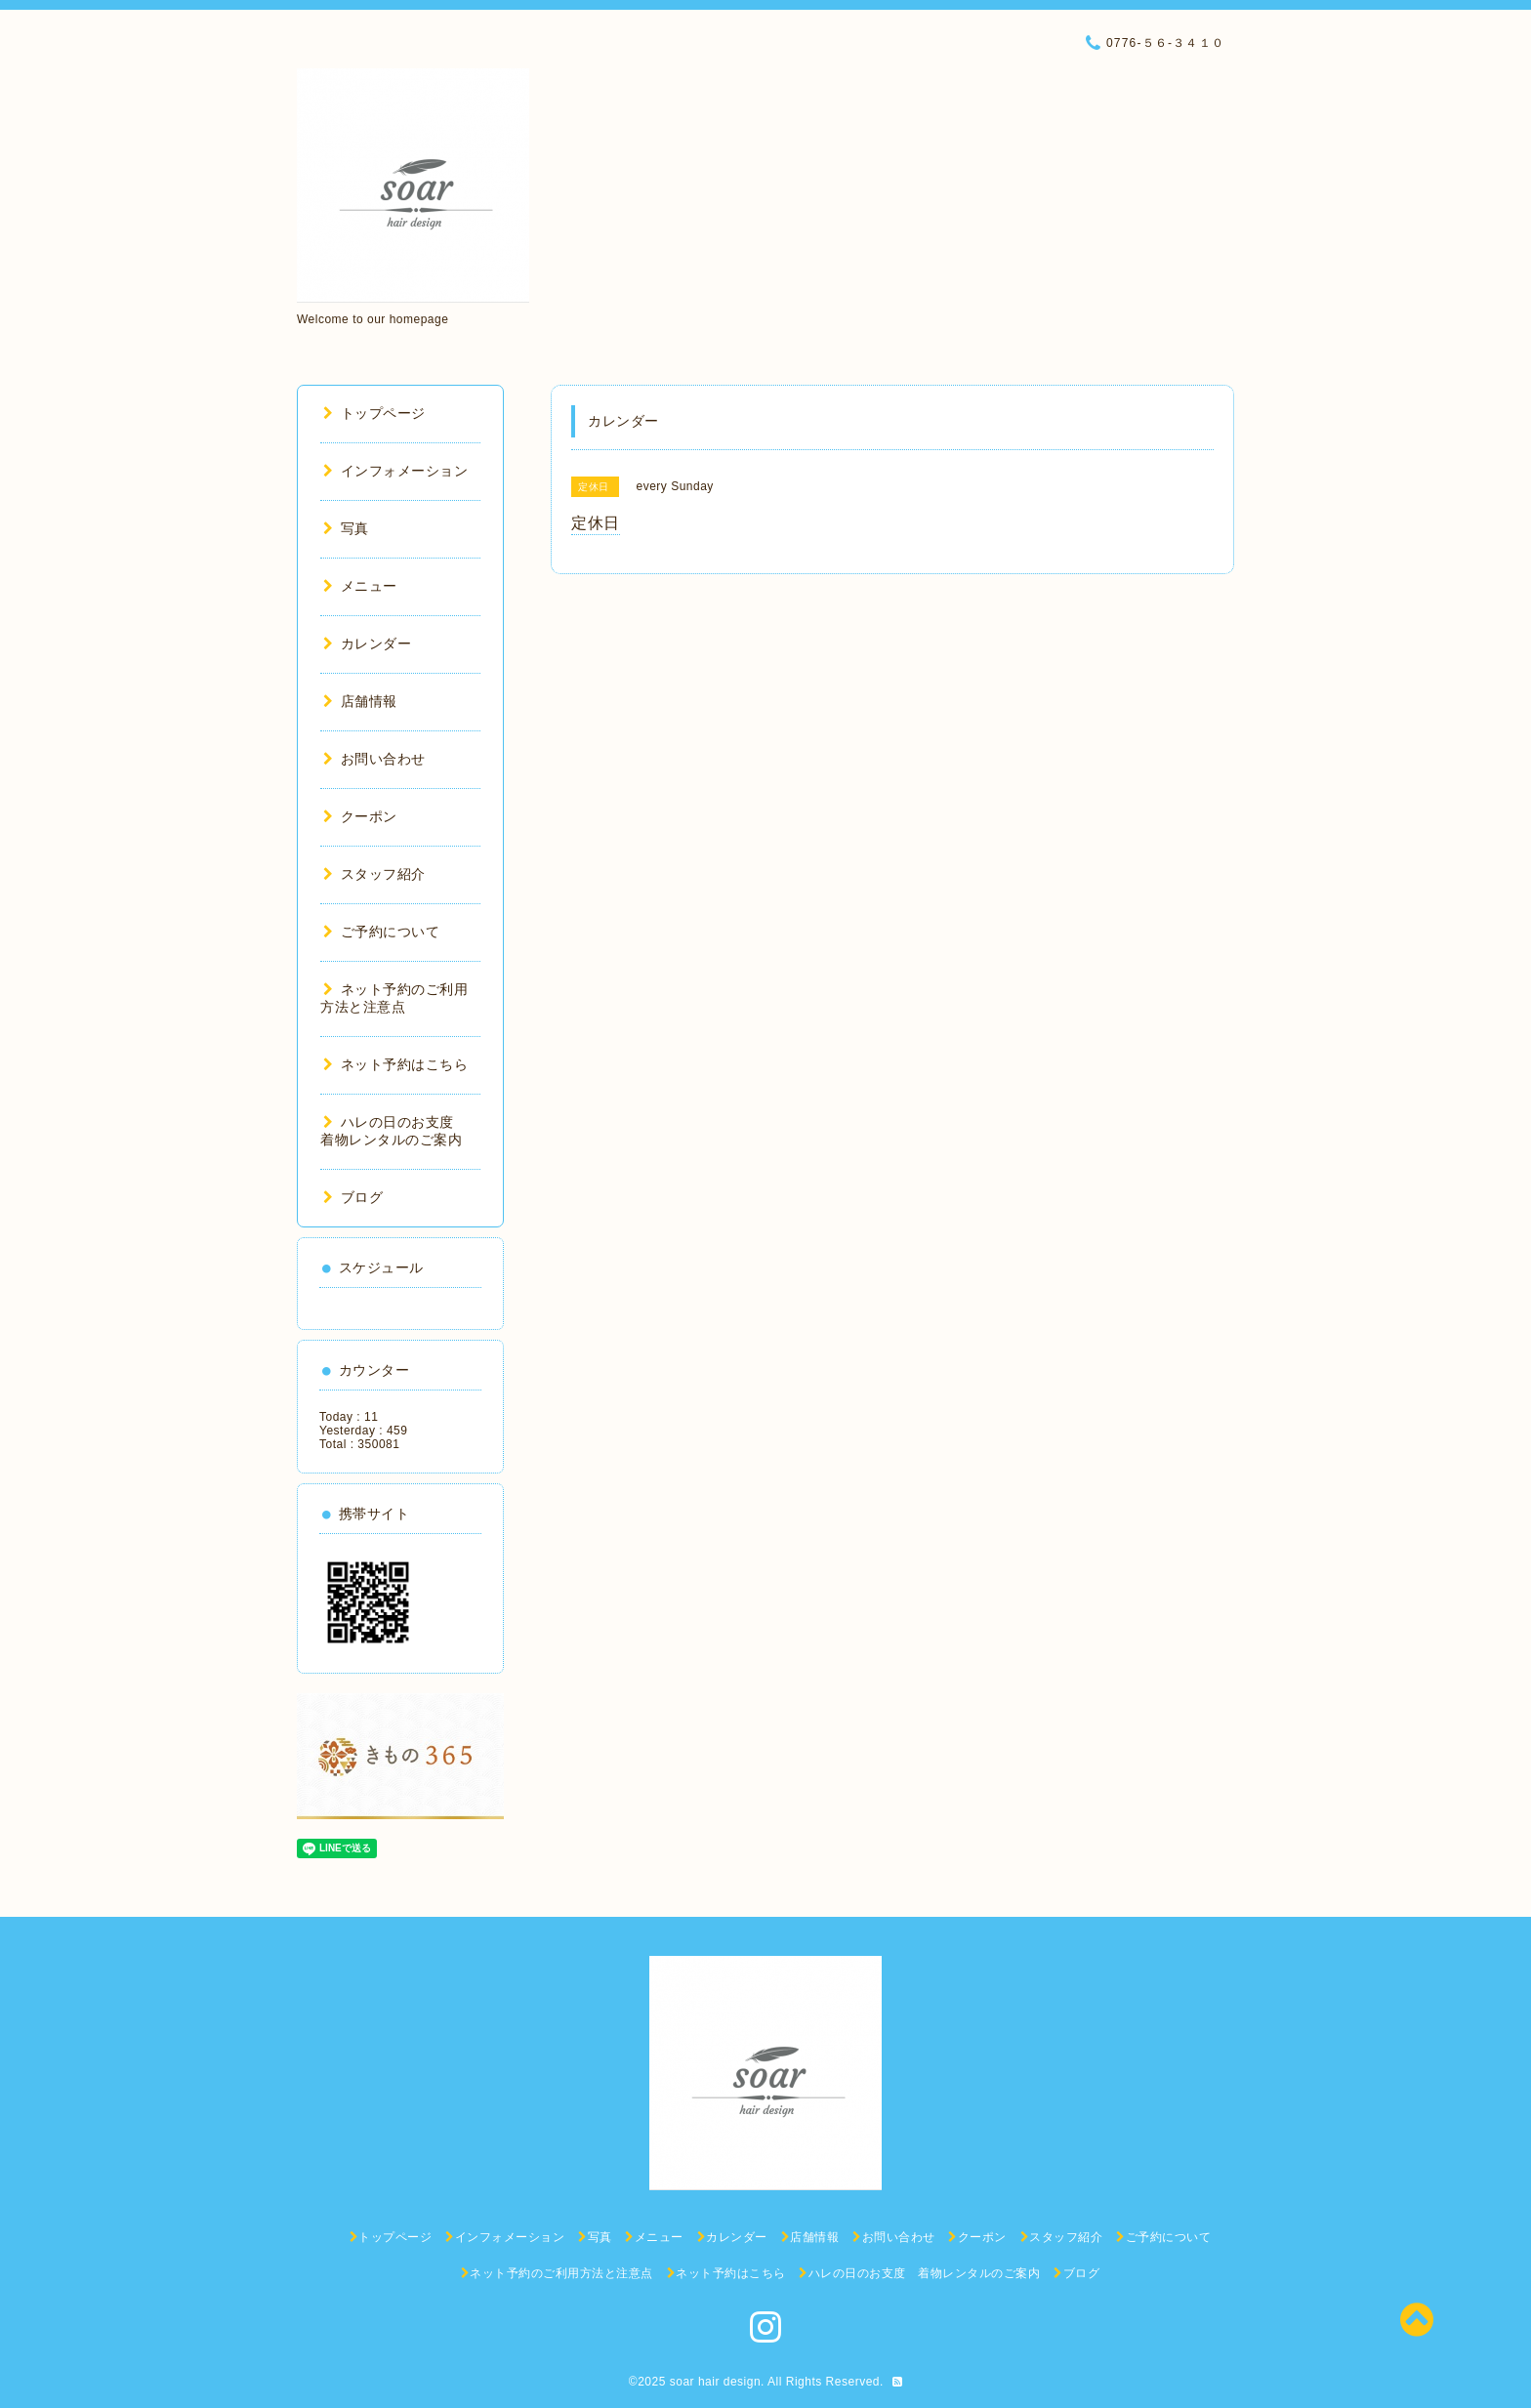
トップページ (374, 413)
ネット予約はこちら (395, 1064)
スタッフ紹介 (374, 874)
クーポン (360, 816)
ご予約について (381, 931)
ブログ (353, 1197)
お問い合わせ (374, 759)
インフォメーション (395, 470)
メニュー (360, 586)
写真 (346, 528)
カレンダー (367, 643)
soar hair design (715, 2381)
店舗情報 (360, 701)
